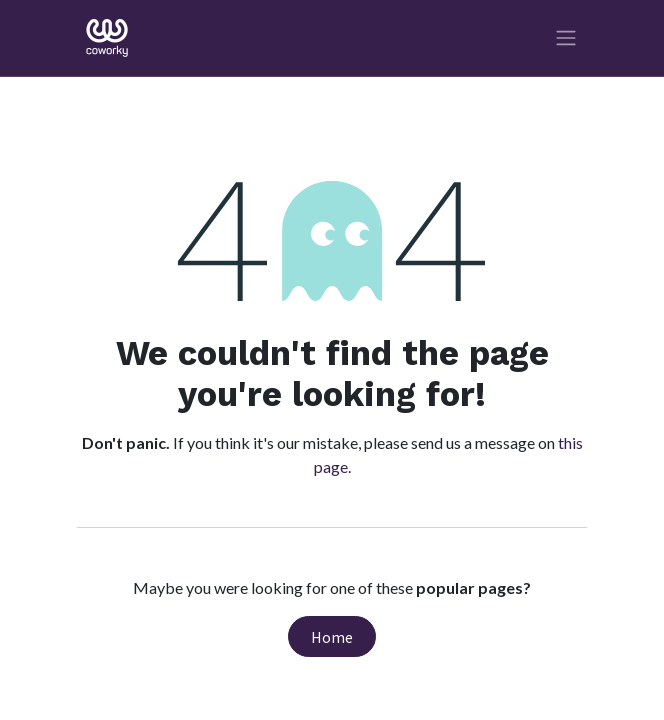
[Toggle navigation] (566, 38)
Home (332, 637)
